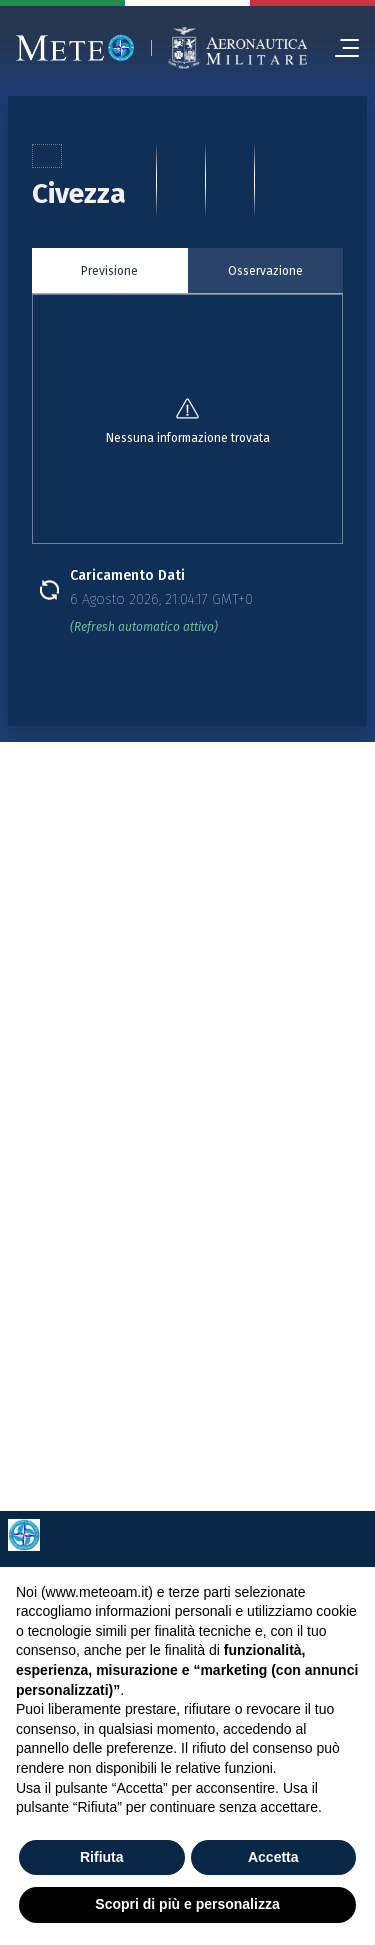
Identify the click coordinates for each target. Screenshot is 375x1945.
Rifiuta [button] (102, 1857)
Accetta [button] (273, 1857)
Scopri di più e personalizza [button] (187, 1904)
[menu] (339, 48)
